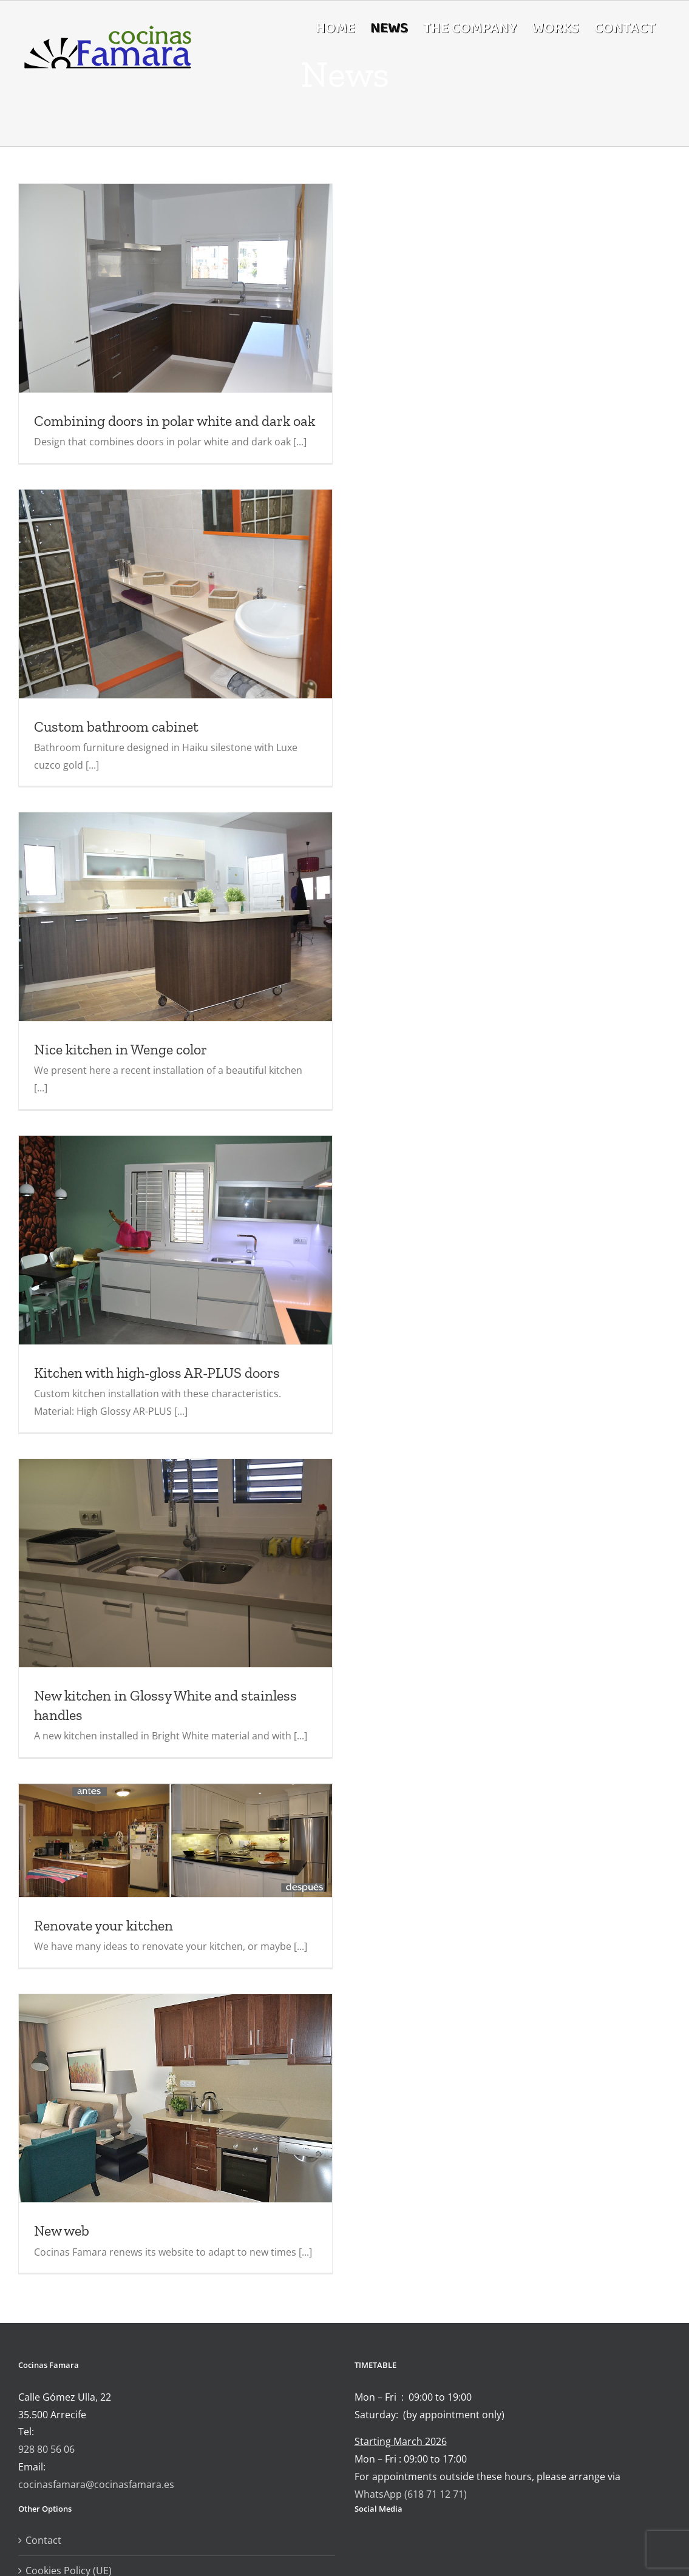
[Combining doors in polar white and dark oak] (175, 288)
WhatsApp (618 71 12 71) (411, 2494)
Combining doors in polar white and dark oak (174, 421)
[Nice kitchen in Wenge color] (175, 916)
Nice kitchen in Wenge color (120, 1049)
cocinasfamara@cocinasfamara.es (96, 2484)
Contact (43, 2540)
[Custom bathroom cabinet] (175, 594)
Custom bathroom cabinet (116, 726)
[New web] (175, 2098)
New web (61, 2230)
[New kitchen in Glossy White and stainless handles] (175, 1563)
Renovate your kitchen (103, 1925)
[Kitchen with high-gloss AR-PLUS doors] (175, 1240)
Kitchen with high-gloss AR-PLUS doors (157, 1372)
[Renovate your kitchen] (175, 1840)
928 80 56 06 (46, 2449)
